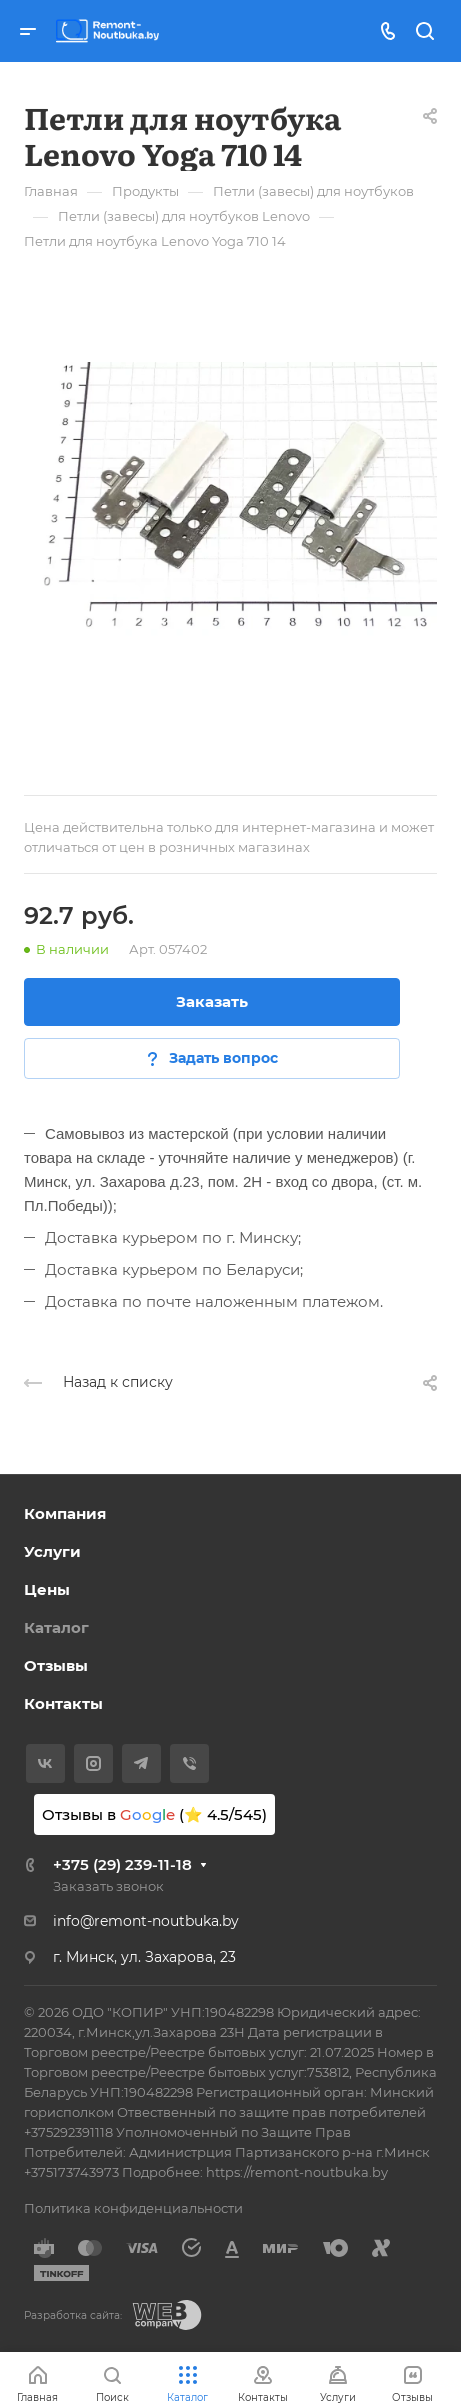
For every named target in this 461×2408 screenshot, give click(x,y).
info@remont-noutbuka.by (146, 1921)
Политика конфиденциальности (133, 2208)
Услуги (52, 1551)
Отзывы (56, 1665)
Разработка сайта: (73, 2315)
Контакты (63, 1703)
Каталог (56, 1627)
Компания (65, 1513)
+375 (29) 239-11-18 (122, 1864)
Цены (47, 1589)
